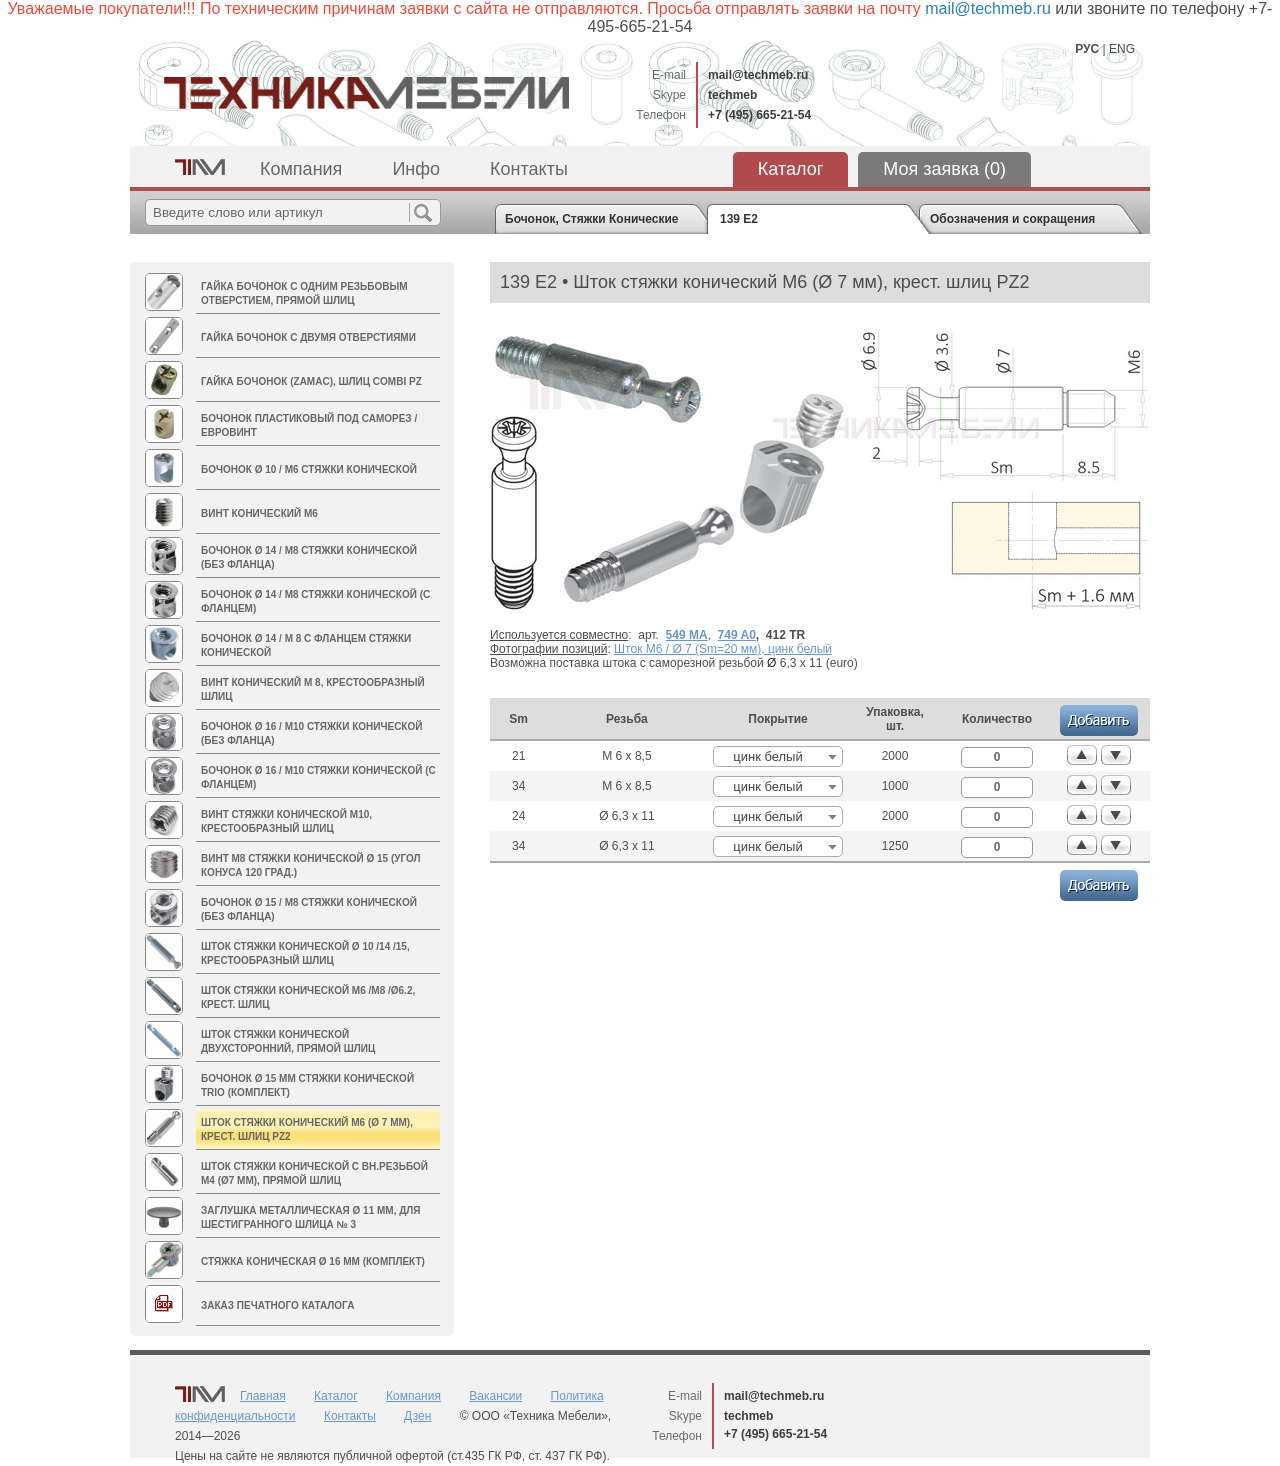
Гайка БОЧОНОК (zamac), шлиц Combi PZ (311, 381)
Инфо (416, 169)
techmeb (732, 95)
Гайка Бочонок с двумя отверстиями (308, 337)
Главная (263, 1396)
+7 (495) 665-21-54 (759, 115)
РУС (1087, 49)
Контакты (529, 169)
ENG (1122, 49)
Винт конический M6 (259, 513)
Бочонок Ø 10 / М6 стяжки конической (309, 469)
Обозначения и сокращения (1012, 219)
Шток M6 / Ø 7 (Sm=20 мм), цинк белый (723, 649)
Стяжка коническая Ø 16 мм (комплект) (313, 1261)
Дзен (417, 1416)
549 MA (687, 635)
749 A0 (737, 635)
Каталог (790, 169)
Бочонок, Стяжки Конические (591, 219)
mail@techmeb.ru (758, 75)
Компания (301, 169)
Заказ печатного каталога (277, 1305)
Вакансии (495, 1396)
